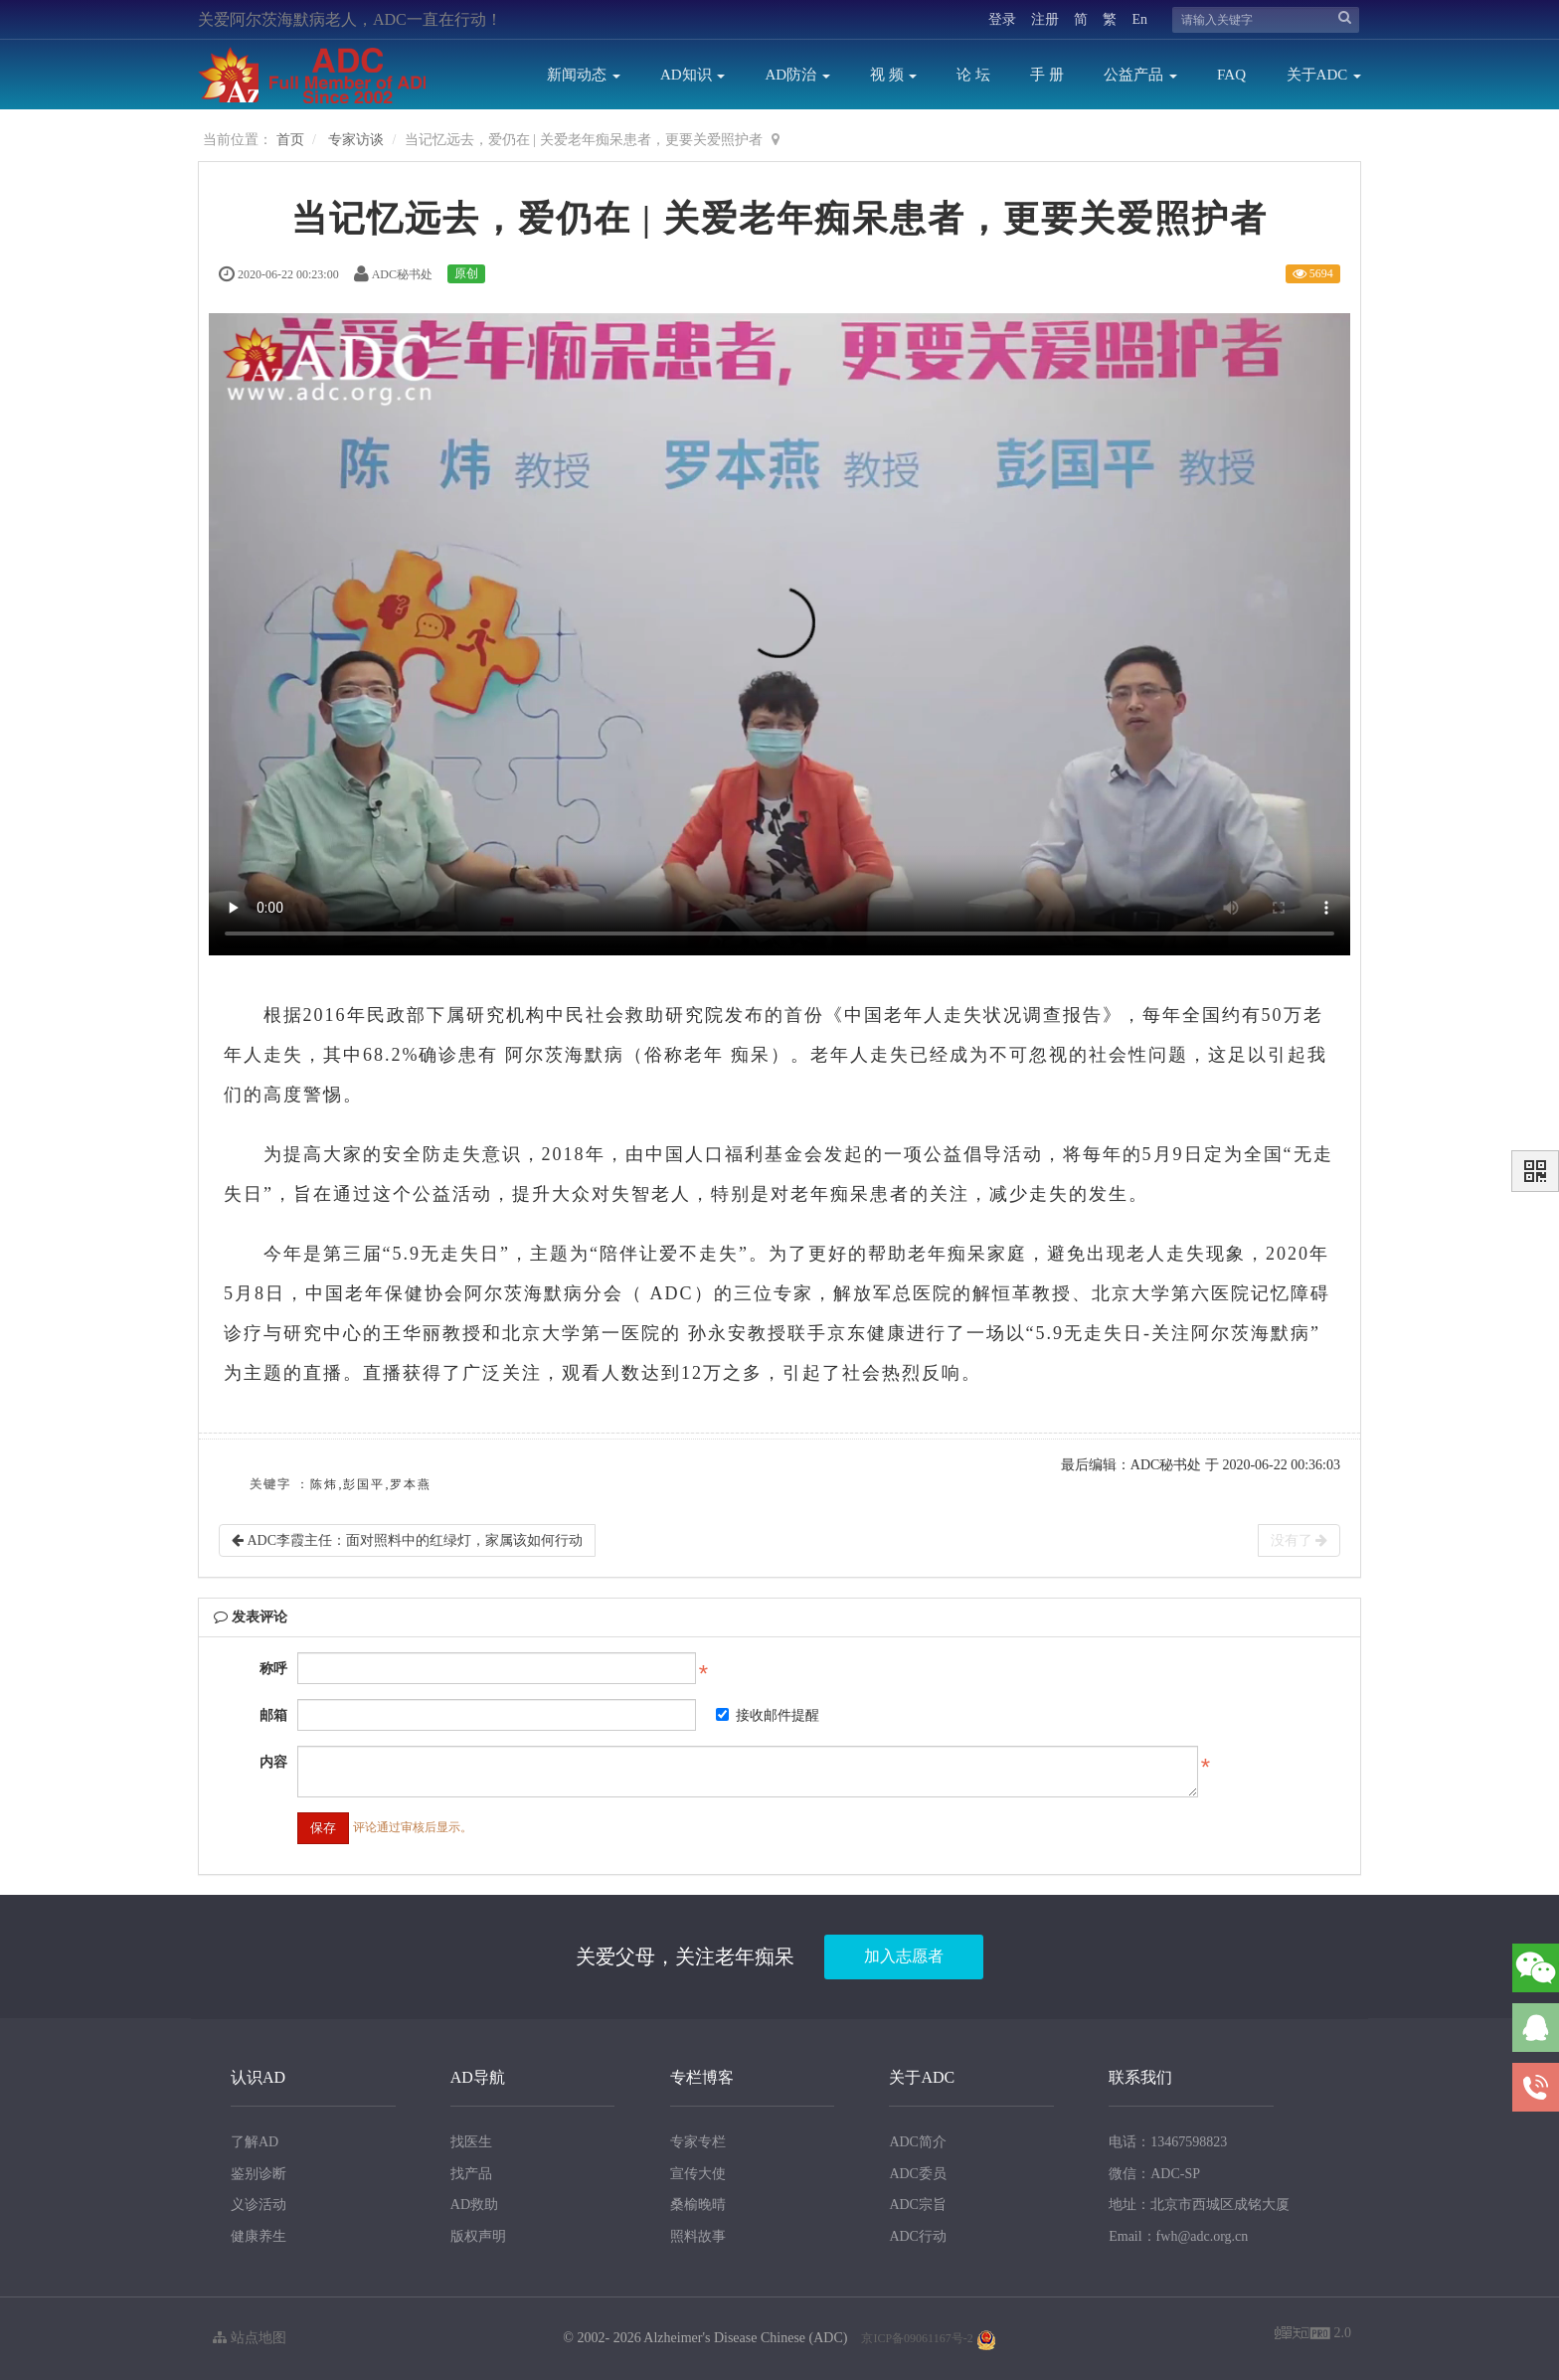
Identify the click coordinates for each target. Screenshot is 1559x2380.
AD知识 (692, 75)
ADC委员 (918, 2173)
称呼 (273, 1668)
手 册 (1047, 75)
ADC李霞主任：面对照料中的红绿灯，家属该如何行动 (407, 1540)
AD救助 (474, 2204)
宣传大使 (698, 2173)
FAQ (1231, 75)
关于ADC (1324, 75)
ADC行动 (918, 2236)
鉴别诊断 (258, 2173)
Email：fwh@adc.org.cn (1178, 2236)
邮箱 (273, 1715)
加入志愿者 (904, 1956)
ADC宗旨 (918, 2204)
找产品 (471, 2173)
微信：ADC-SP (1154, 2173)
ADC (672, 1293)
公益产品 (1140, 75)
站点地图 (249, 2337)
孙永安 (718, 1333)
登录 (1002, 19)
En (1139, 19)
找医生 (471, 2141)
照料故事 (698, 2236)
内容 (273, 1762)
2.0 (1313, 2334)
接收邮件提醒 (767, 1715)
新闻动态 (583, 75)
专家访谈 (356, 139)
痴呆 (751, 1055)
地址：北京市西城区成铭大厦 (1199, 2204)
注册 (1045, 19)
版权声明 (478, 2236)
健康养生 (258, 2236)
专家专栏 (698, 2141)
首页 (290, 139)
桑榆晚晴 (698, 2204)
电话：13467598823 (1168, 2141)
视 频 (894, 75)
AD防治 (797, 75)
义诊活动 (258, 2204)
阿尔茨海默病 (564, 1055)
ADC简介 (918, 2141)
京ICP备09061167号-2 (916, 2338)
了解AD (254, 2141)
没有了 (1299, 1540)
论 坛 (973, 75)
